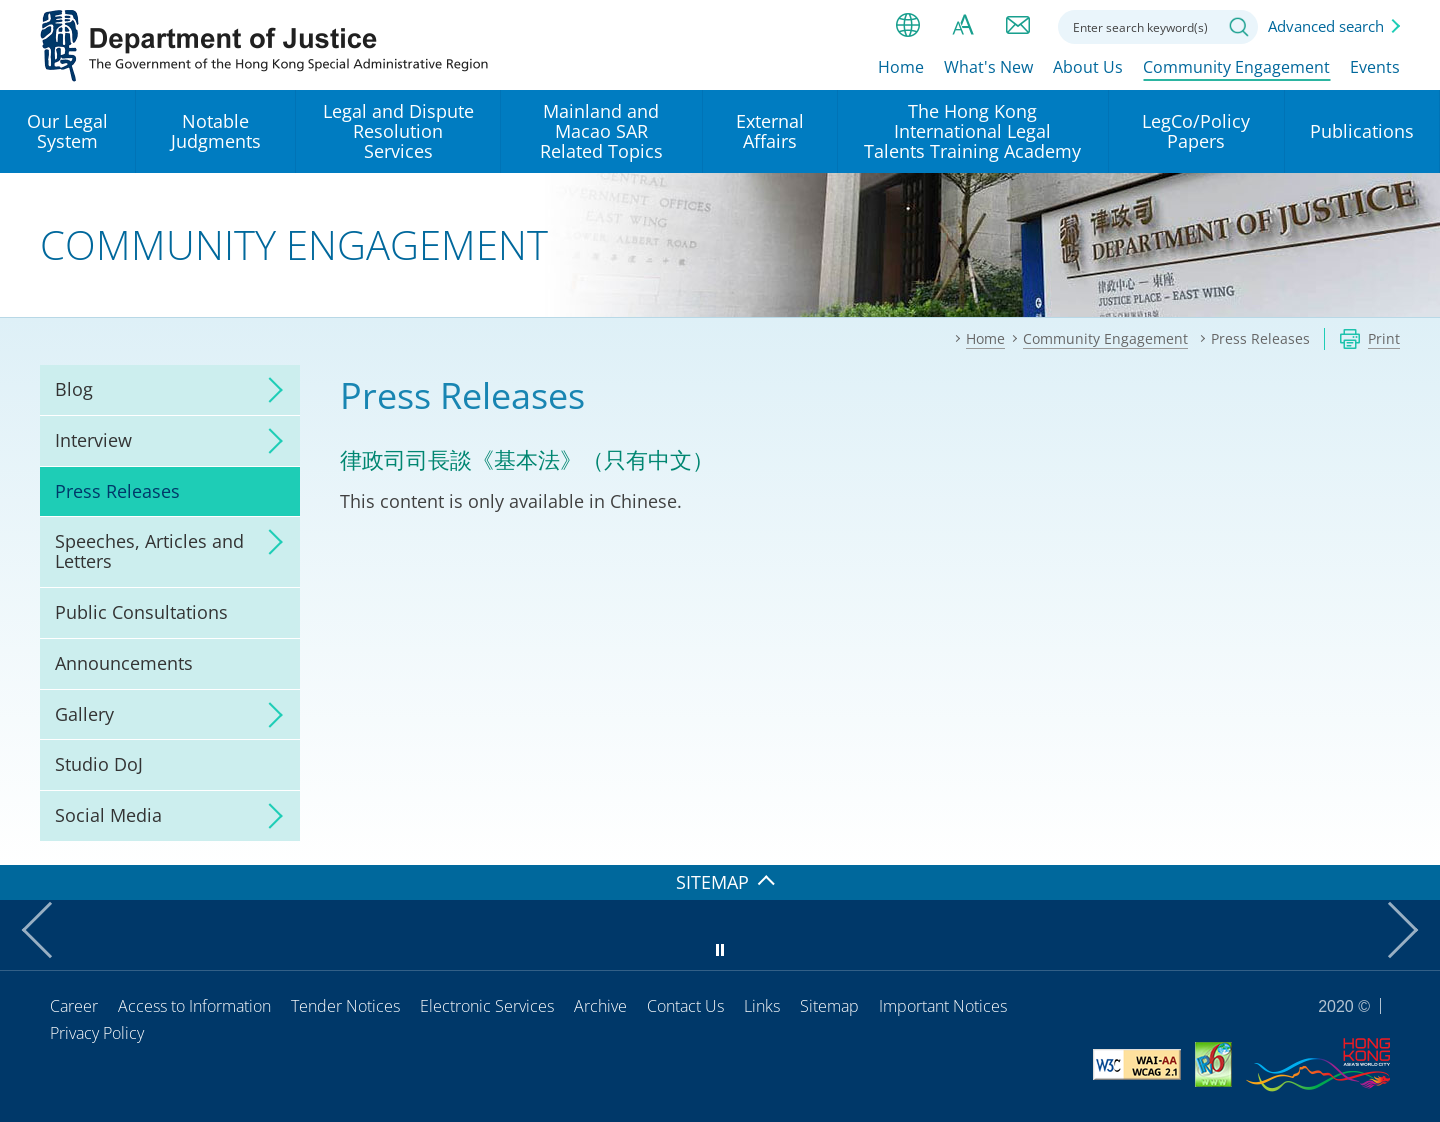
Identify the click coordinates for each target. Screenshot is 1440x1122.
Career (74, 1006)
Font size (963, 25)
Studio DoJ (99, 764)
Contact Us (685, 1006)
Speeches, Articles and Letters (149, 551)
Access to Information (194, 1006)
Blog (74, 389)
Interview (93, 440)
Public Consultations (141, 612)
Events (1375, 67)
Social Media (108, 815)
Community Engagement (1236, 67)
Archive (600, 1006)
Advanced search (1326, 26)
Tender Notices (345, 1006)
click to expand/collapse (270, 390)
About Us (1088, 67)
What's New (988, 67)
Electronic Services (487, 1006)
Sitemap (829, 1006)
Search (1239, 27)
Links (762, 1006)
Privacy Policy (97, 1033)
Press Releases (117, 491)
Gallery (84, 714)
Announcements (124, 663)
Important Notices (943, 1006)
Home (901, 67)
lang (908, 25)
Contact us (1018, 25)
